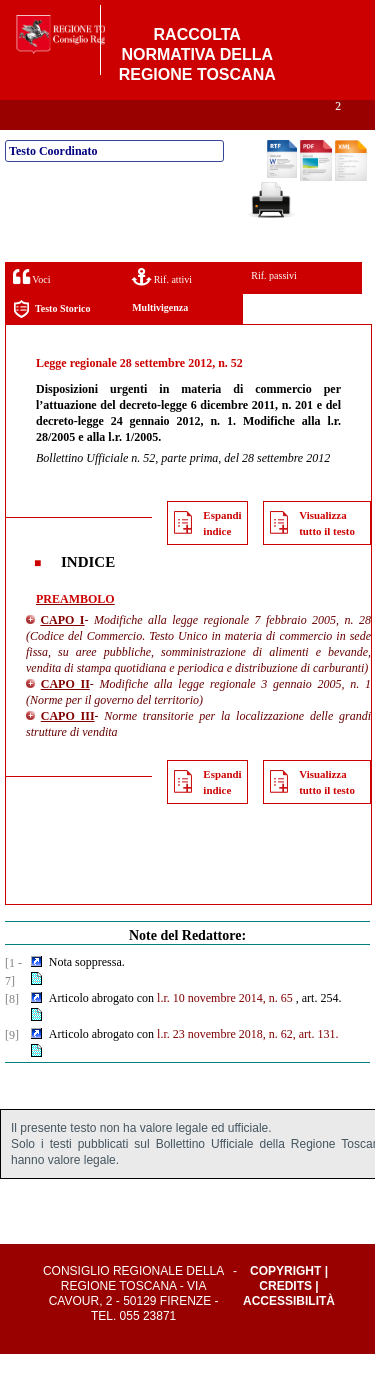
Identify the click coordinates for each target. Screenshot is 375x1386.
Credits (285, 1318)
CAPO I (62, 652)
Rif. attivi (162, 308)
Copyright (285, 1303)
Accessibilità (289, 1333)
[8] (12, 1031)
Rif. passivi (274, 307)
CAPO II (65, 716)
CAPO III (68, 748)
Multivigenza (160, 339)
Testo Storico (51, 341)
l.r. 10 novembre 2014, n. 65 (225, 1030)
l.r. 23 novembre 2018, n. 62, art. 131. (247, 1066)
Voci (31, 308)
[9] (12, 1067)
